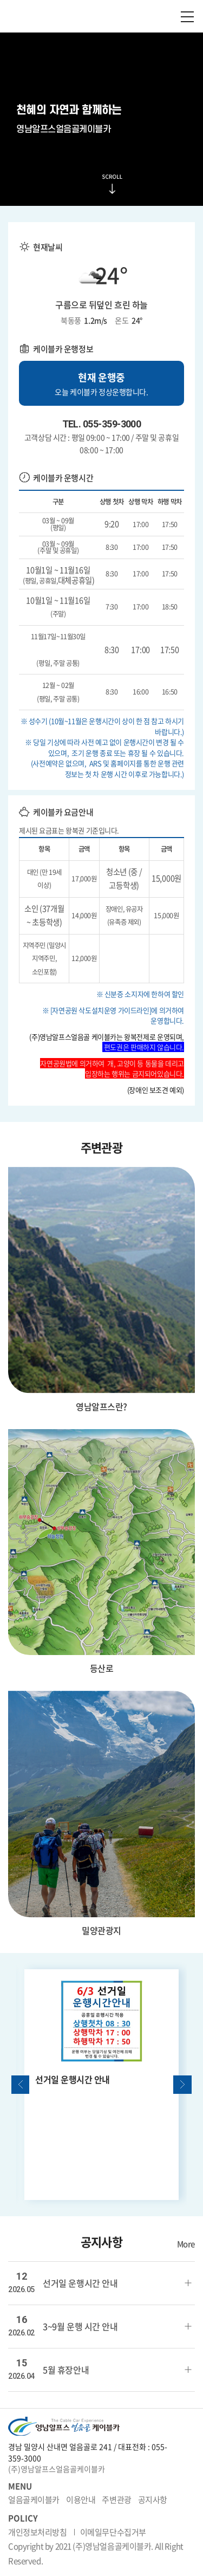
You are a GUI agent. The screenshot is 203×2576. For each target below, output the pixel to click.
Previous (20, 2084)
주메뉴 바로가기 (0, 0)
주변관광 (116, 2500)
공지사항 (152, 2500)
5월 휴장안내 (66, 2369)
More (186, 2244)
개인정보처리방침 (37, 2532)
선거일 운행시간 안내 (80, 2282)
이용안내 (80, 2500)
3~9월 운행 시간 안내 (80, 2326)
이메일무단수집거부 (113, 2532)
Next (182, 2084)
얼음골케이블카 (34, 2500)
